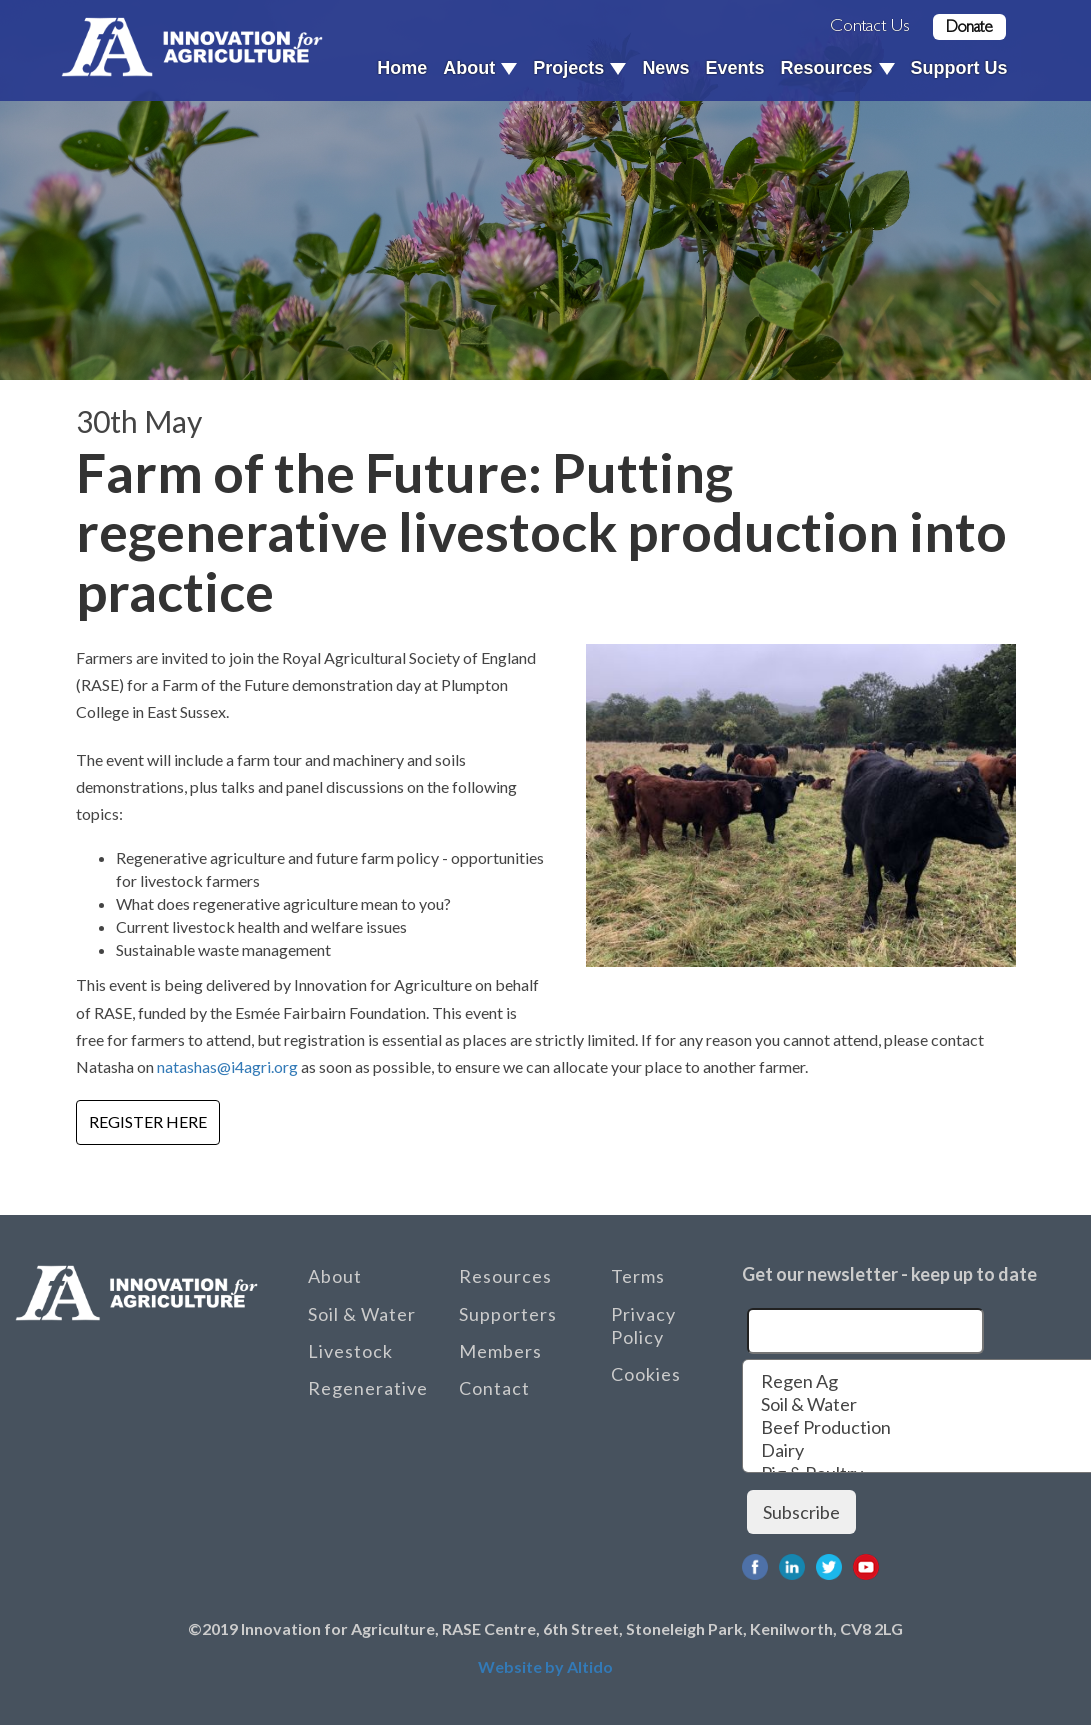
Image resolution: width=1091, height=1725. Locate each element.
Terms (638, 1276)
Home (402, 68)
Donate (969, 26)
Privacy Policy (643, 1325)
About (335, 1276)
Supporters (508, 1314)
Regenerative (368, 1388)
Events (734, 68)
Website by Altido (545, 1666)
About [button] (480, 68)
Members (500, 1351)
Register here (148, 1121)
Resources (505, 1276)
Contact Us (870, 25)
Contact (494, 1388)
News (665, 68)
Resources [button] (837, 68)
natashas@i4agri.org (227, 1066)
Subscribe (801, 1512)
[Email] (865, 1331)
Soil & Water (362, 1314)
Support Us (959, 68)
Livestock (350, 1351)
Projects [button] (579, 68)
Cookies (646, 1374)
